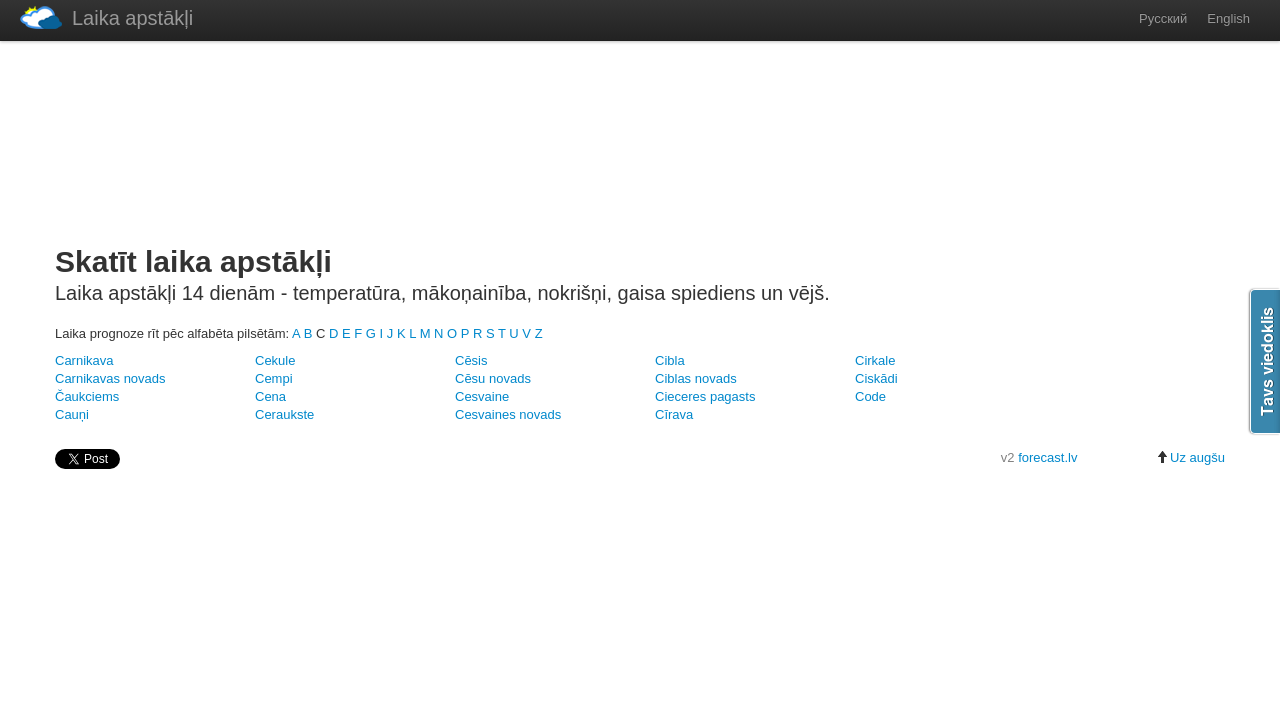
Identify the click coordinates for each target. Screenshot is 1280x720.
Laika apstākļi (106, 17)
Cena (270, 396)
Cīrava (674, 414)
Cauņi (72, 414)
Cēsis (471, 360)
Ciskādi (876, 378)
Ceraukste (284, 414)
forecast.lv (1047, 457)
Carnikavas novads (110, 378)
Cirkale (875, 360)
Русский (1163, 18)
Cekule (275, 360)
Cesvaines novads (508, 414)
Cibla (670, 360)
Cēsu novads (493, 378)
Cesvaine (482, 396)
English (1228, 18)
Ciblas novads (696, 378)
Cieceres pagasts (705, 396)
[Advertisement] (640, 139)
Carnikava (84, 360)
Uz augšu (1190, 457)
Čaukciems (87, 396)
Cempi (274, 378)
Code (870, 396)
